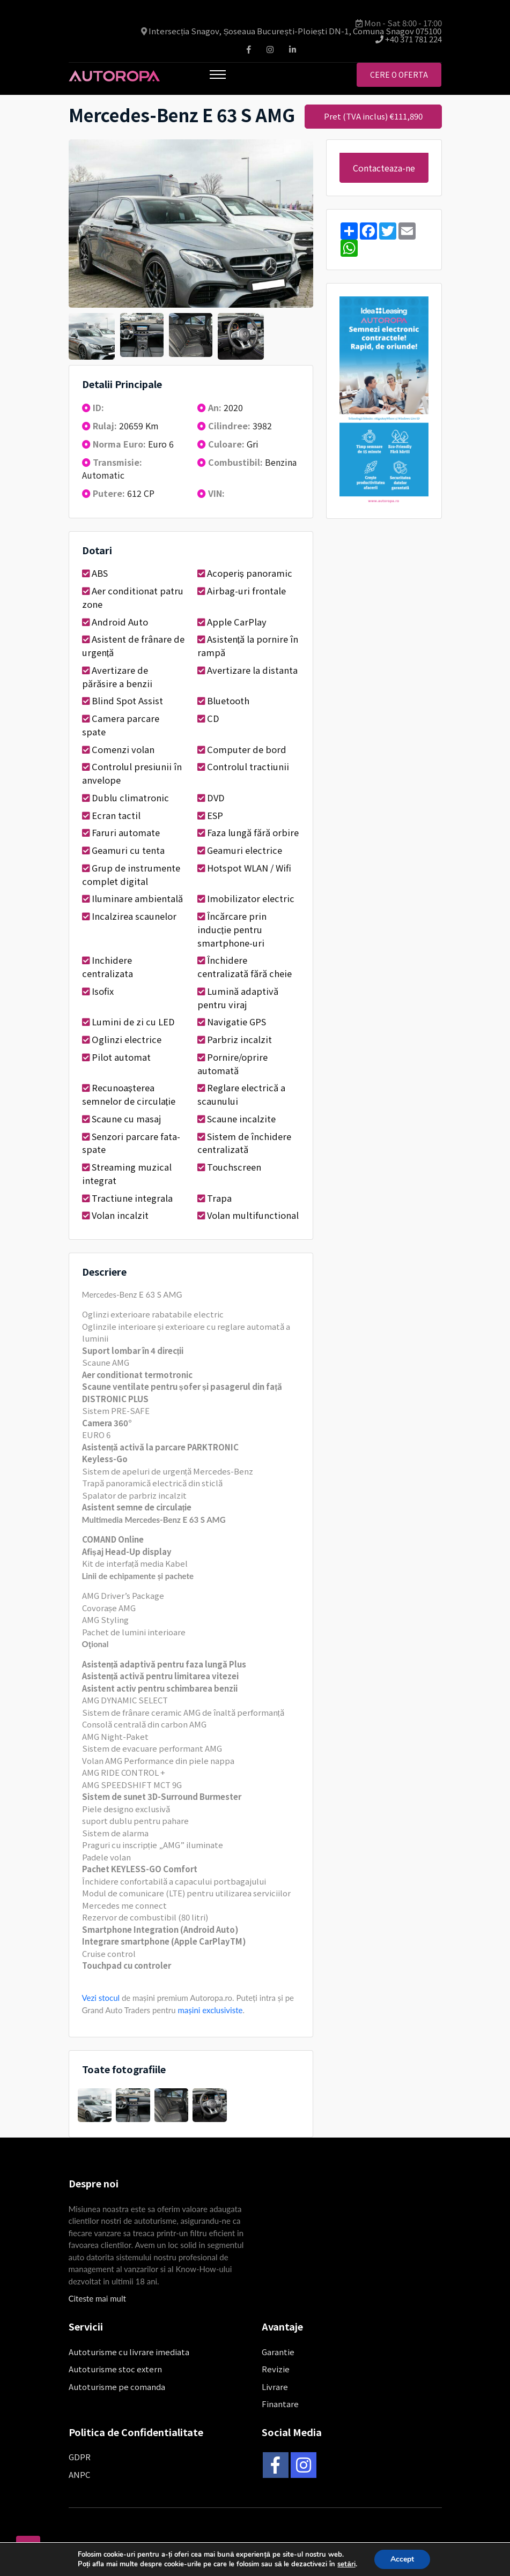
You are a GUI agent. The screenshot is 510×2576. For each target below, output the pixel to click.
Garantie (278, 2351)
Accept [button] (402, 2559)
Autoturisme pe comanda (117, 2386)
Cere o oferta (399, 74)
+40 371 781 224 (408, 39)
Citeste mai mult (97, 2298)
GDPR (80, 2456)
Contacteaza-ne (384, 167)
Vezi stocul (101, 1997)
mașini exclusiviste (210, 2010)
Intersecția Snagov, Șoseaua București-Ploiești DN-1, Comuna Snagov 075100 (295, 31)
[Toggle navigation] (217, 74)
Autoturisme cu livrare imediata (129, 2351)
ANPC (79, 2474)
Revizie (276, 2368)
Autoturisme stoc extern (115, 2368)
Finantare (280, 2403)
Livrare (275, 2386)
